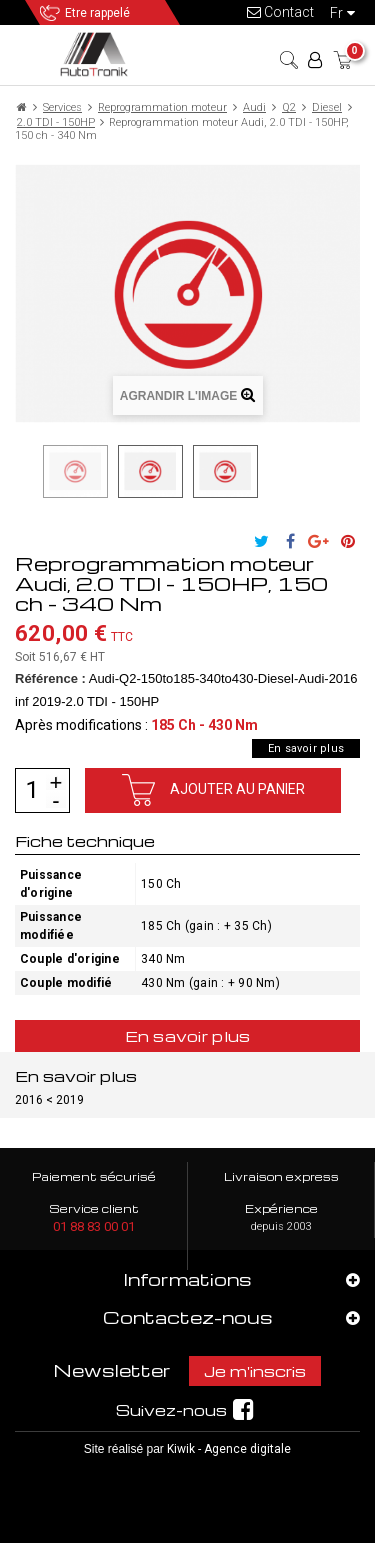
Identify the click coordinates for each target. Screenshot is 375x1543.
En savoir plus (306, 748)
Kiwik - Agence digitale (229, 1449)
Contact (280, 12)
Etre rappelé (97, 13)
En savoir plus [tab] (188, 1036)
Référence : (50, 678)
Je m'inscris (255, 1371)
